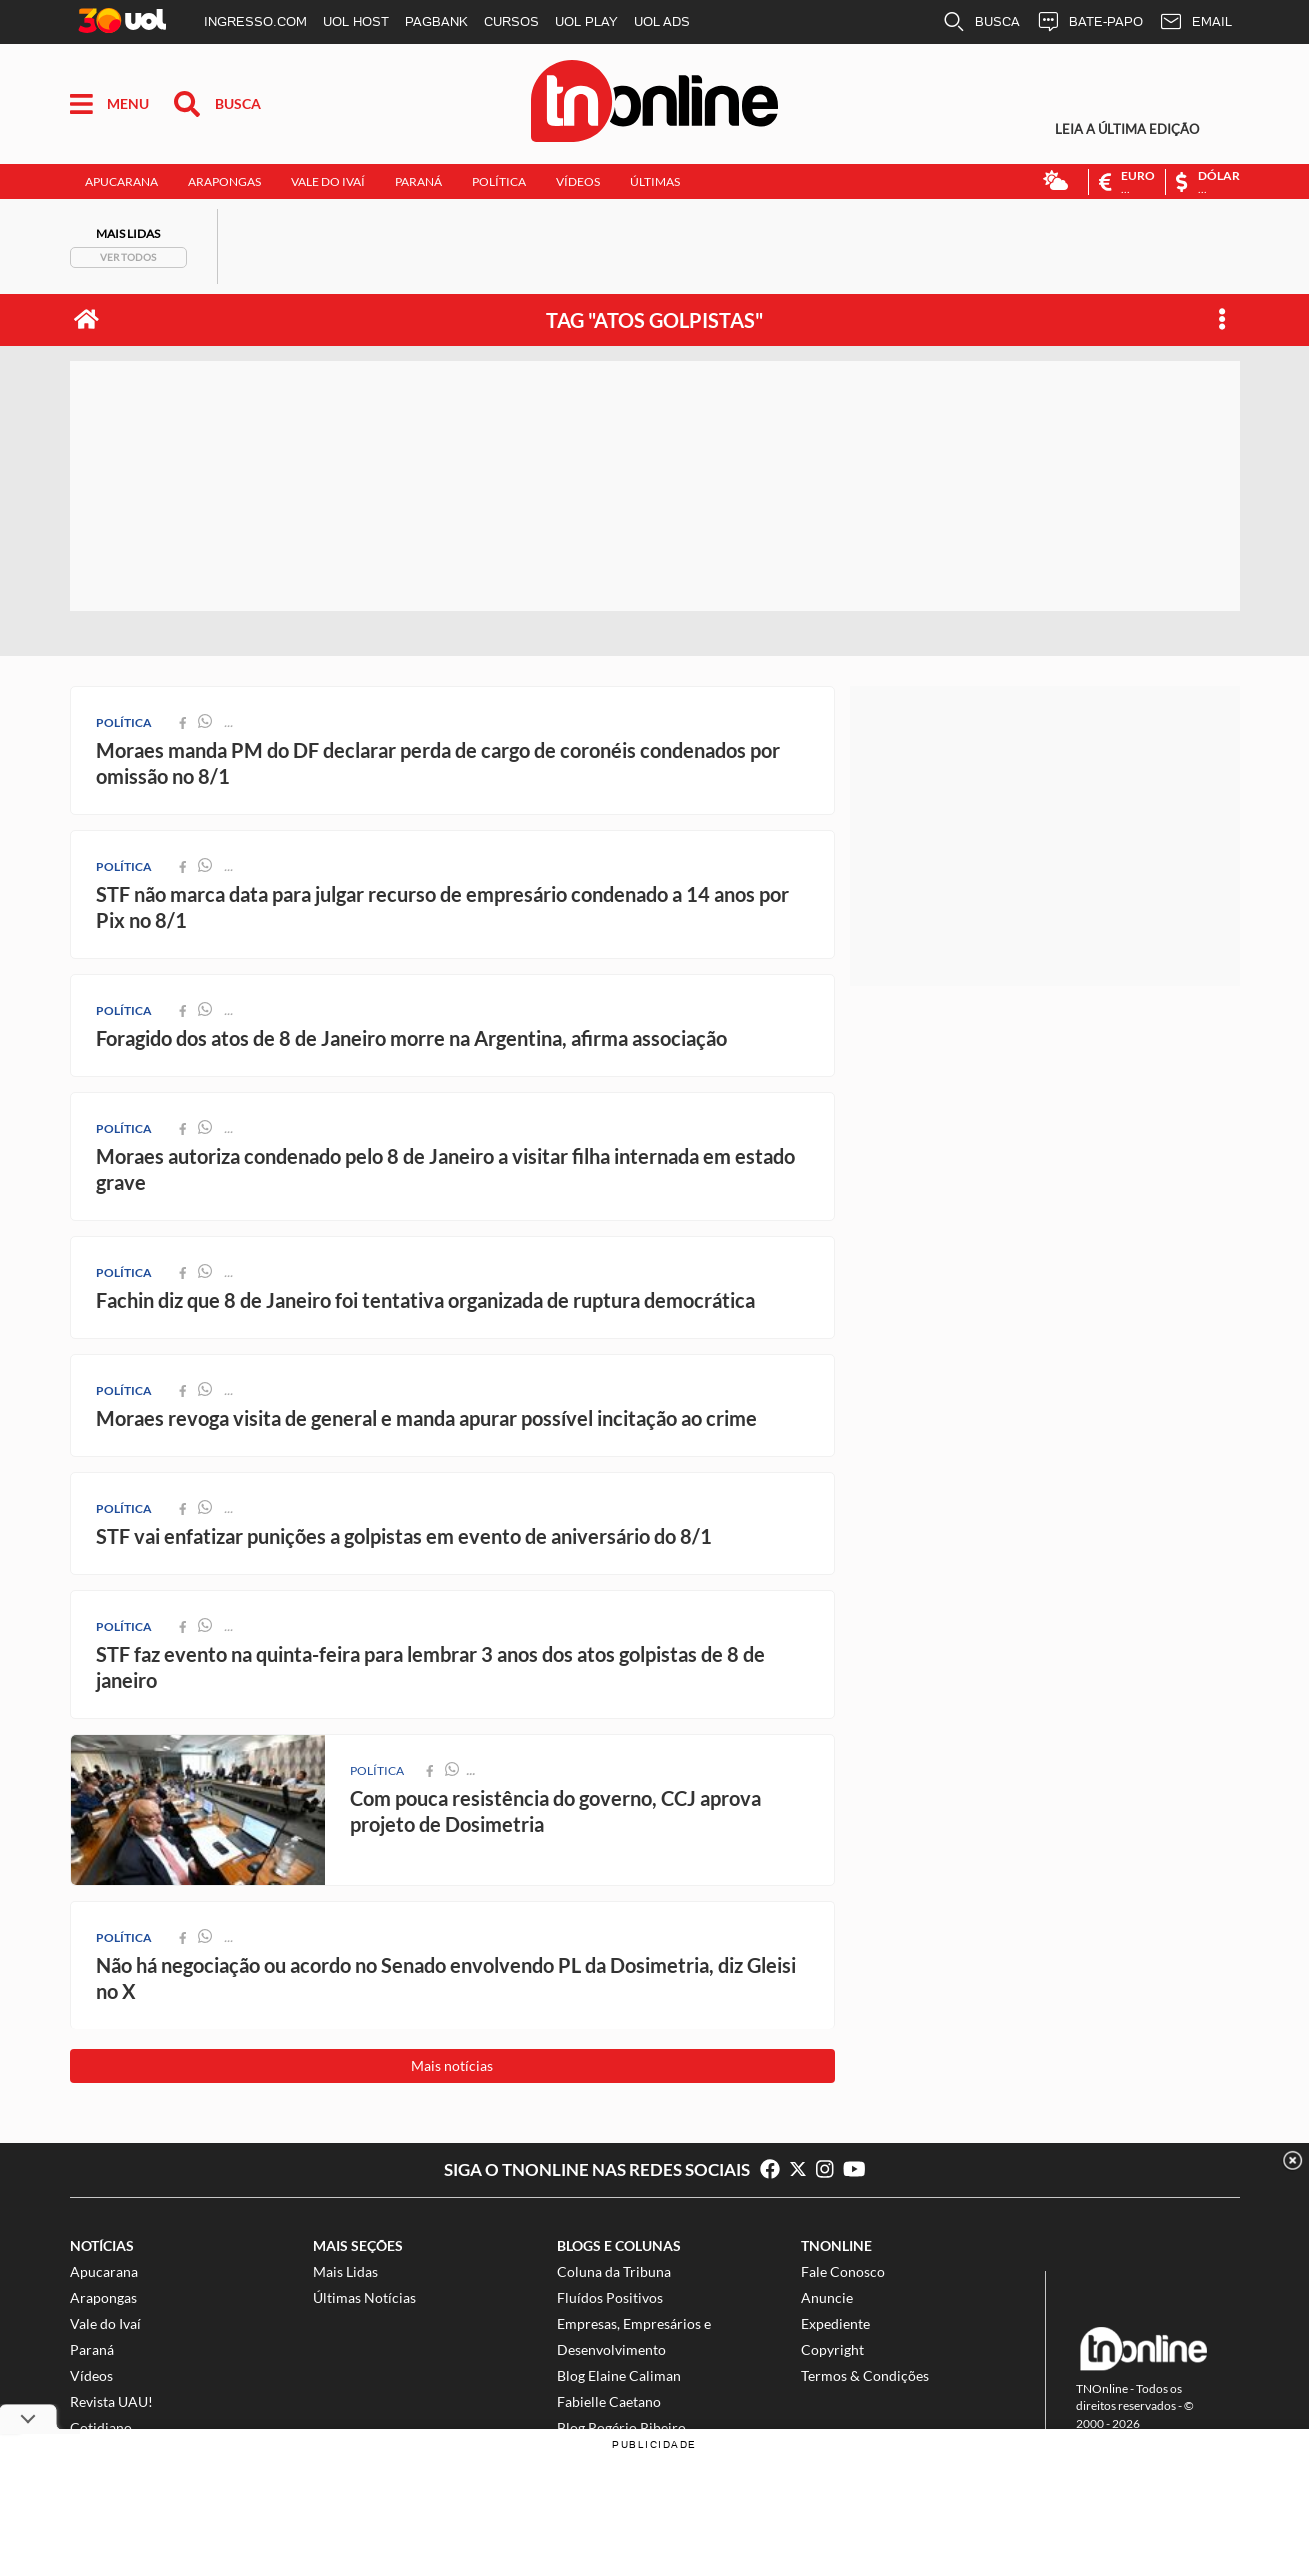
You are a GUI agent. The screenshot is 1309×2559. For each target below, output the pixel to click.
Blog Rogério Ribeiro (621, 2427)
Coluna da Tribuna (614, 2271)
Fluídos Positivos (610, 2297)
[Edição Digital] (1140, 129)
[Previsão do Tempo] (1055, 181)
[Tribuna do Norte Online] (654, 104)
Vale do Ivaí (328, 181)
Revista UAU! (111, 2401)
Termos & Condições (865, 2375)
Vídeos (578, 181)
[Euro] (1127, 182)
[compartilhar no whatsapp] (452, 1770)
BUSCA (981, 22)
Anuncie (827, 2297)
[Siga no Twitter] (803, 2170)
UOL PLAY (586, 21)
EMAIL (1195, 22)
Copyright (832, 2349)
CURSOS (511, 21)
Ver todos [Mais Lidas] (128, 257)
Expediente (835, 2323)
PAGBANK (436, 21)
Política (499, 181)
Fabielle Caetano (609, 2401)
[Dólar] (1202, 182)
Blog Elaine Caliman (619, 2375)
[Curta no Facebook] (770, 2170)
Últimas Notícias (364, 2297)
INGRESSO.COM (255, 21)
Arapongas (224, 181)
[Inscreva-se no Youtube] (854, 2170)
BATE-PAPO (1089, 22)
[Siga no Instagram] (830, 2170)
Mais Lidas (345, 2271)
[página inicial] (87, 320)
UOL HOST (356, 21)
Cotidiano (101, 2427)
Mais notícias (452, 2065)
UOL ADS (662, 21)
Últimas (655, 181)
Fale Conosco (843, 2271)
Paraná (418, 181)
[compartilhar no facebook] (430, 1770)
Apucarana (121, 181)
